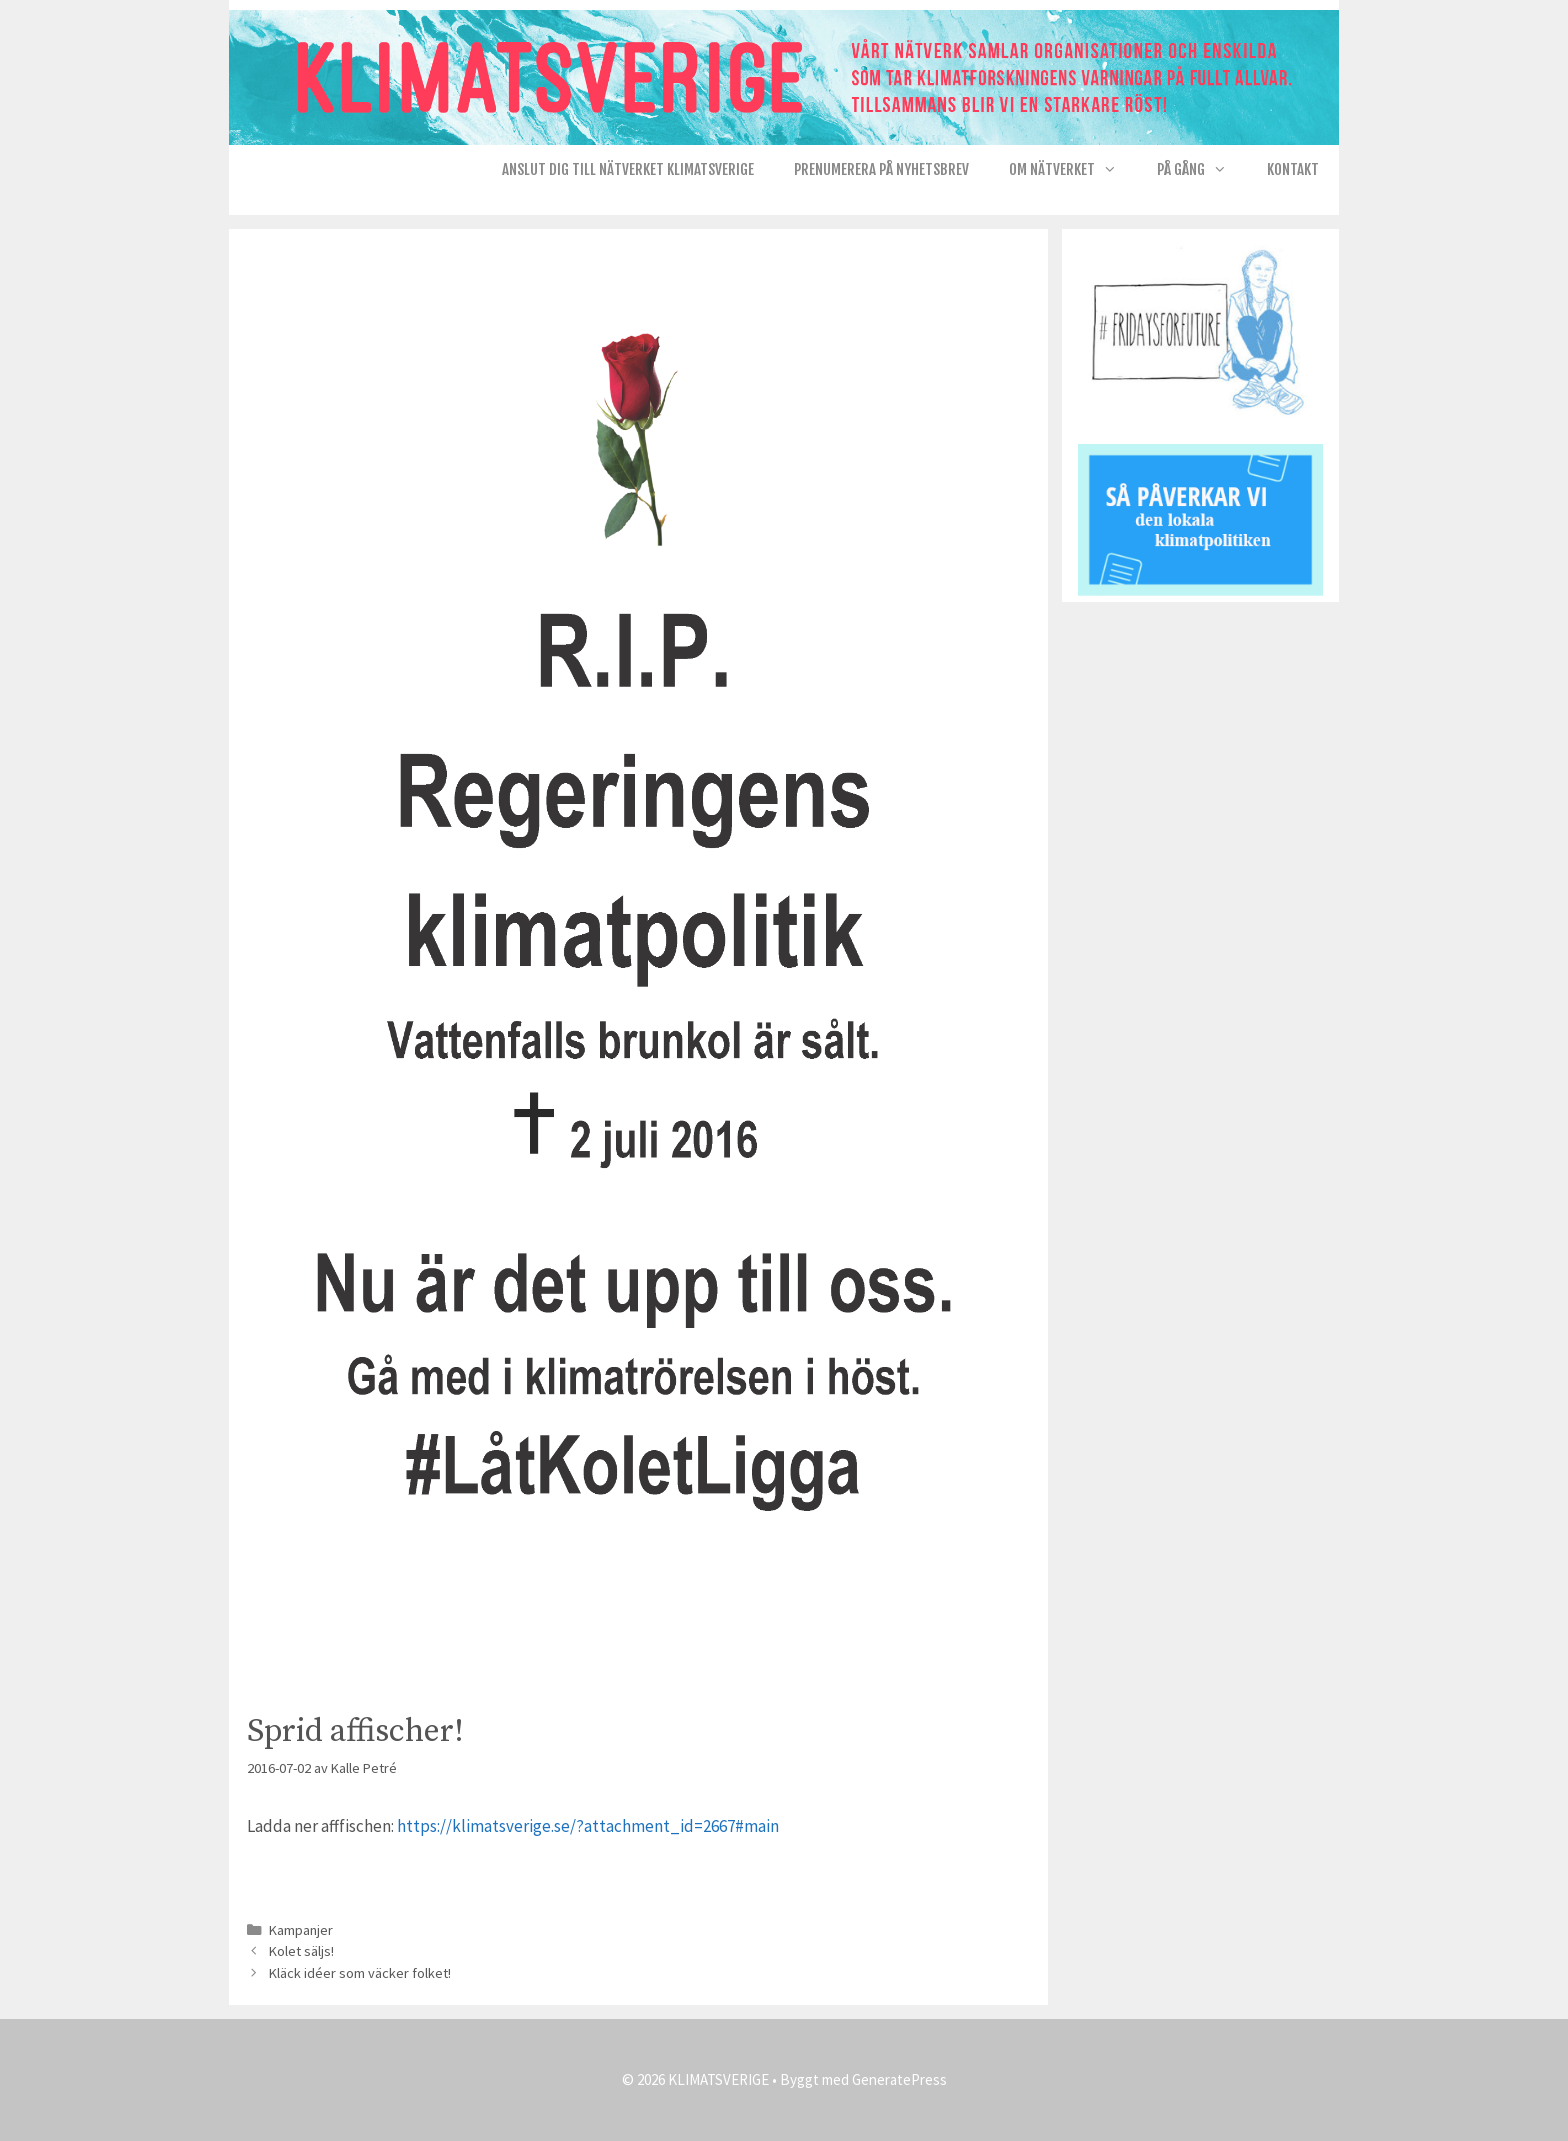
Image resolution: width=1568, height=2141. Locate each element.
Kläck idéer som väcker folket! (360, 1973)
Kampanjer (301, 1930)
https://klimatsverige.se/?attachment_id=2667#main (588, 1826)
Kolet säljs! (301, 1951)
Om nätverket (1073, 170)
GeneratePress (899, 2079)
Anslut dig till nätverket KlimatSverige (628, 169)
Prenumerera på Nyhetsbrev (881, 169)
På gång (1202, 170)
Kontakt (1293, 169)
